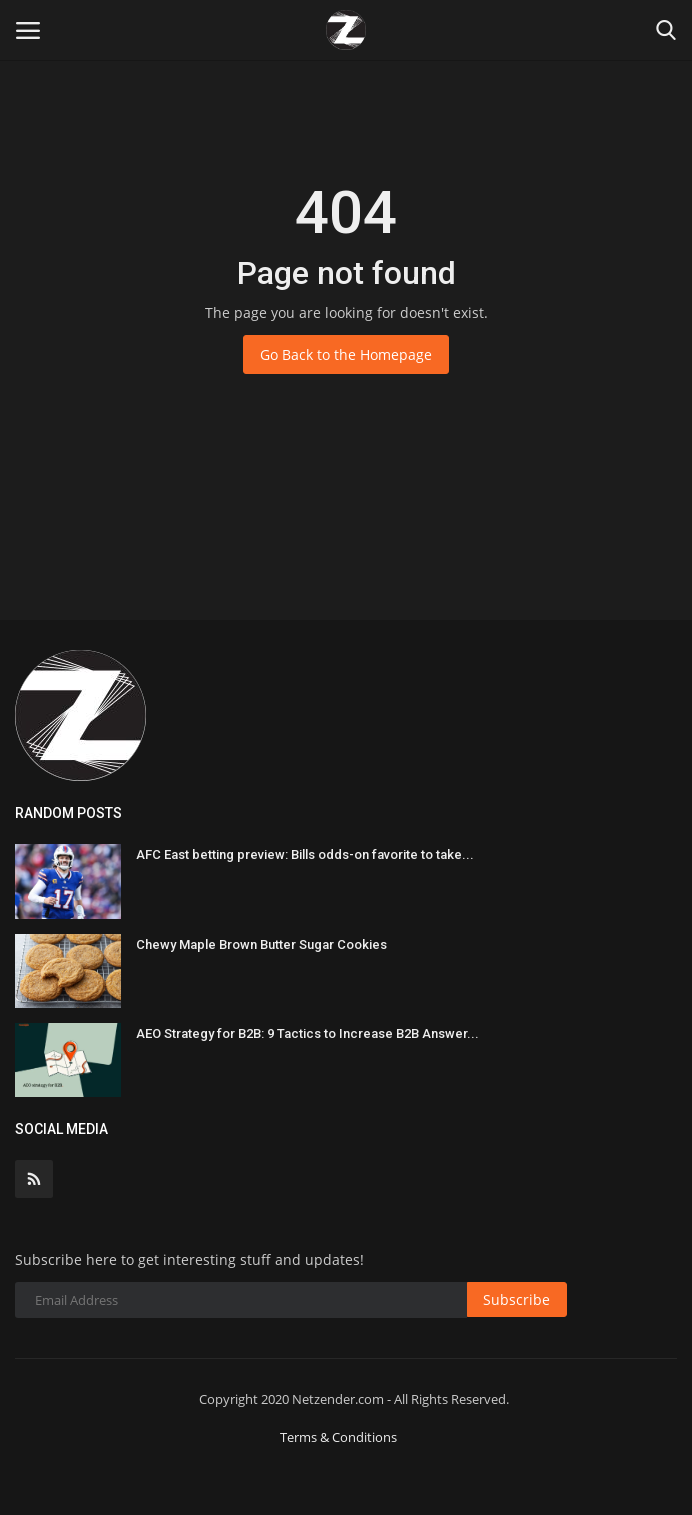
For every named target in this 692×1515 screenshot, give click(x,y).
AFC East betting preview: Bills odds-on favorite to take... (305, 854)
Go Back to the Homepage (346, 354)
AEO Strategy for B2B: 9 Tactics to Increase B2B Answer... (307, 1033)
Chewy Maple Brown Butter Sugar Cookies (261, 944)
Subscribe (516, 1299)
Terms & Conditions (338, 1437)
